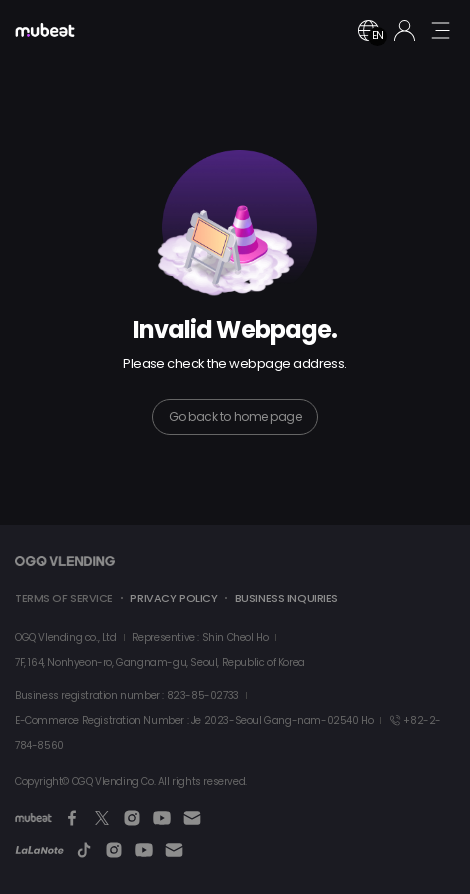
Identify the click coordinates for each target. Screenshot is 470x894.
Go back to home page (235, 416)
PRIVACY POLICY (173, 598)
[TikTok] (84, 850)
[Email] (192, 818)
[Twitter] (102, 818)
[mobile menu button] (440, 30)
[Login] (404, 30)
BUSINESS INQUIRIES (286, 598)
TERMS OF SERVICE (64, 598)
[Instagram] (132, 818)
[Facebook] (72, 818)
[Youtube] (162, 818)
